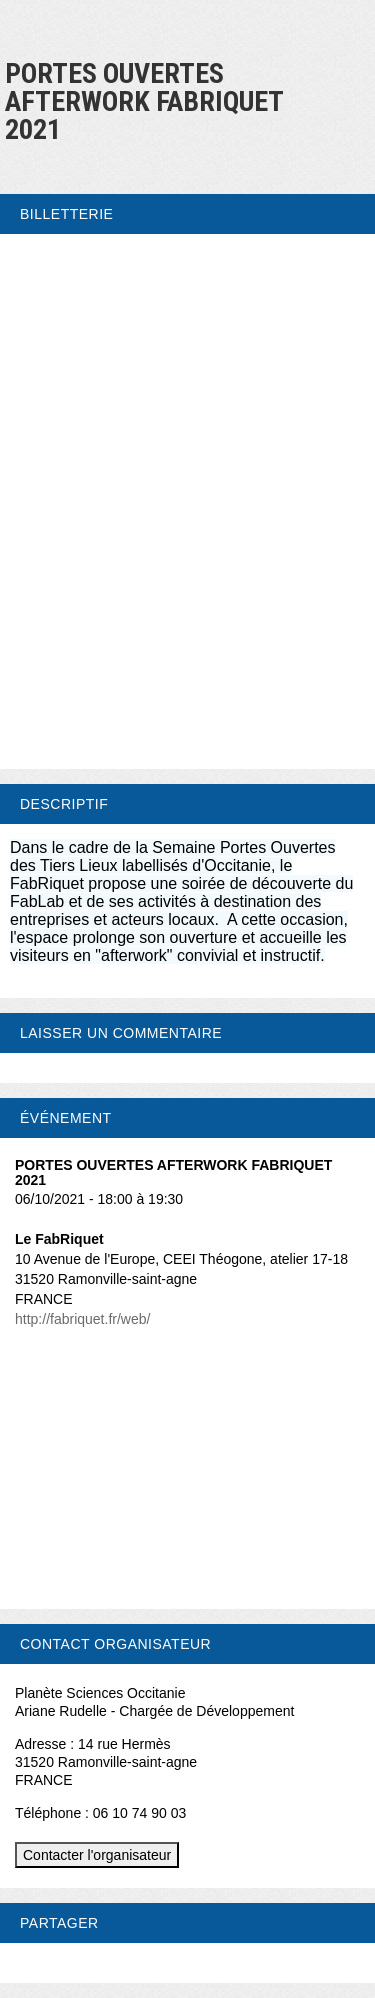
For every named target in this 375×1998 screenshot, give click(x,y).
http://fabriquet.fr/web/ (82, 1319)
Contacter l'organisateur (97, 1855)
